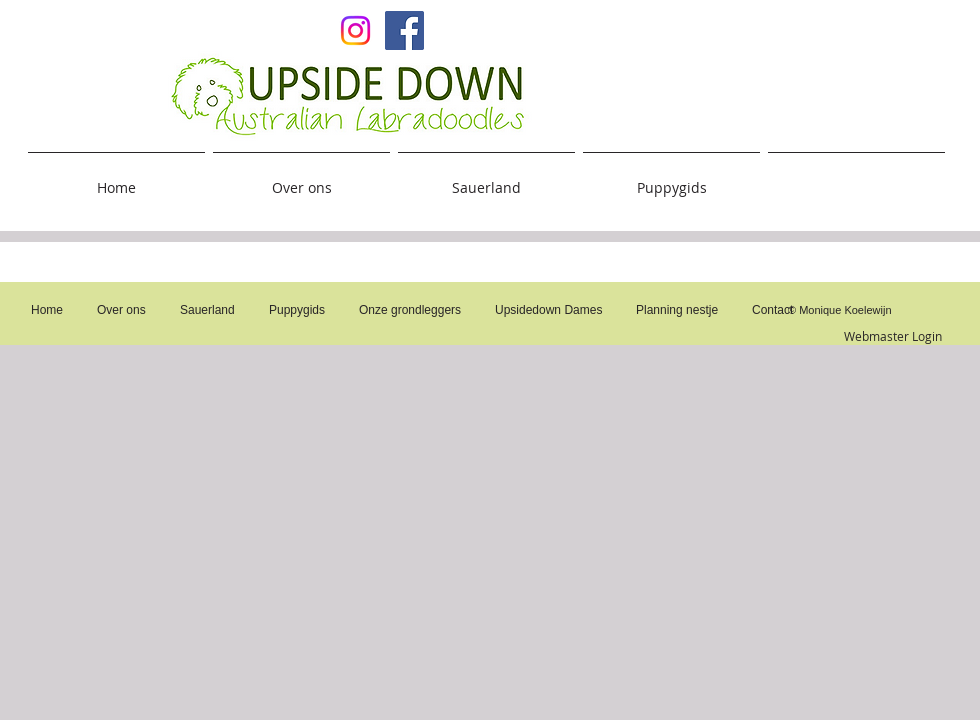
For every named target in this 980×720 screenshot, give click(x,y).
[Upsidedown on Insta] (355, 30)
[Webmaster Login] (893, 336)
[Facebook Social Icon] (404, 30)
